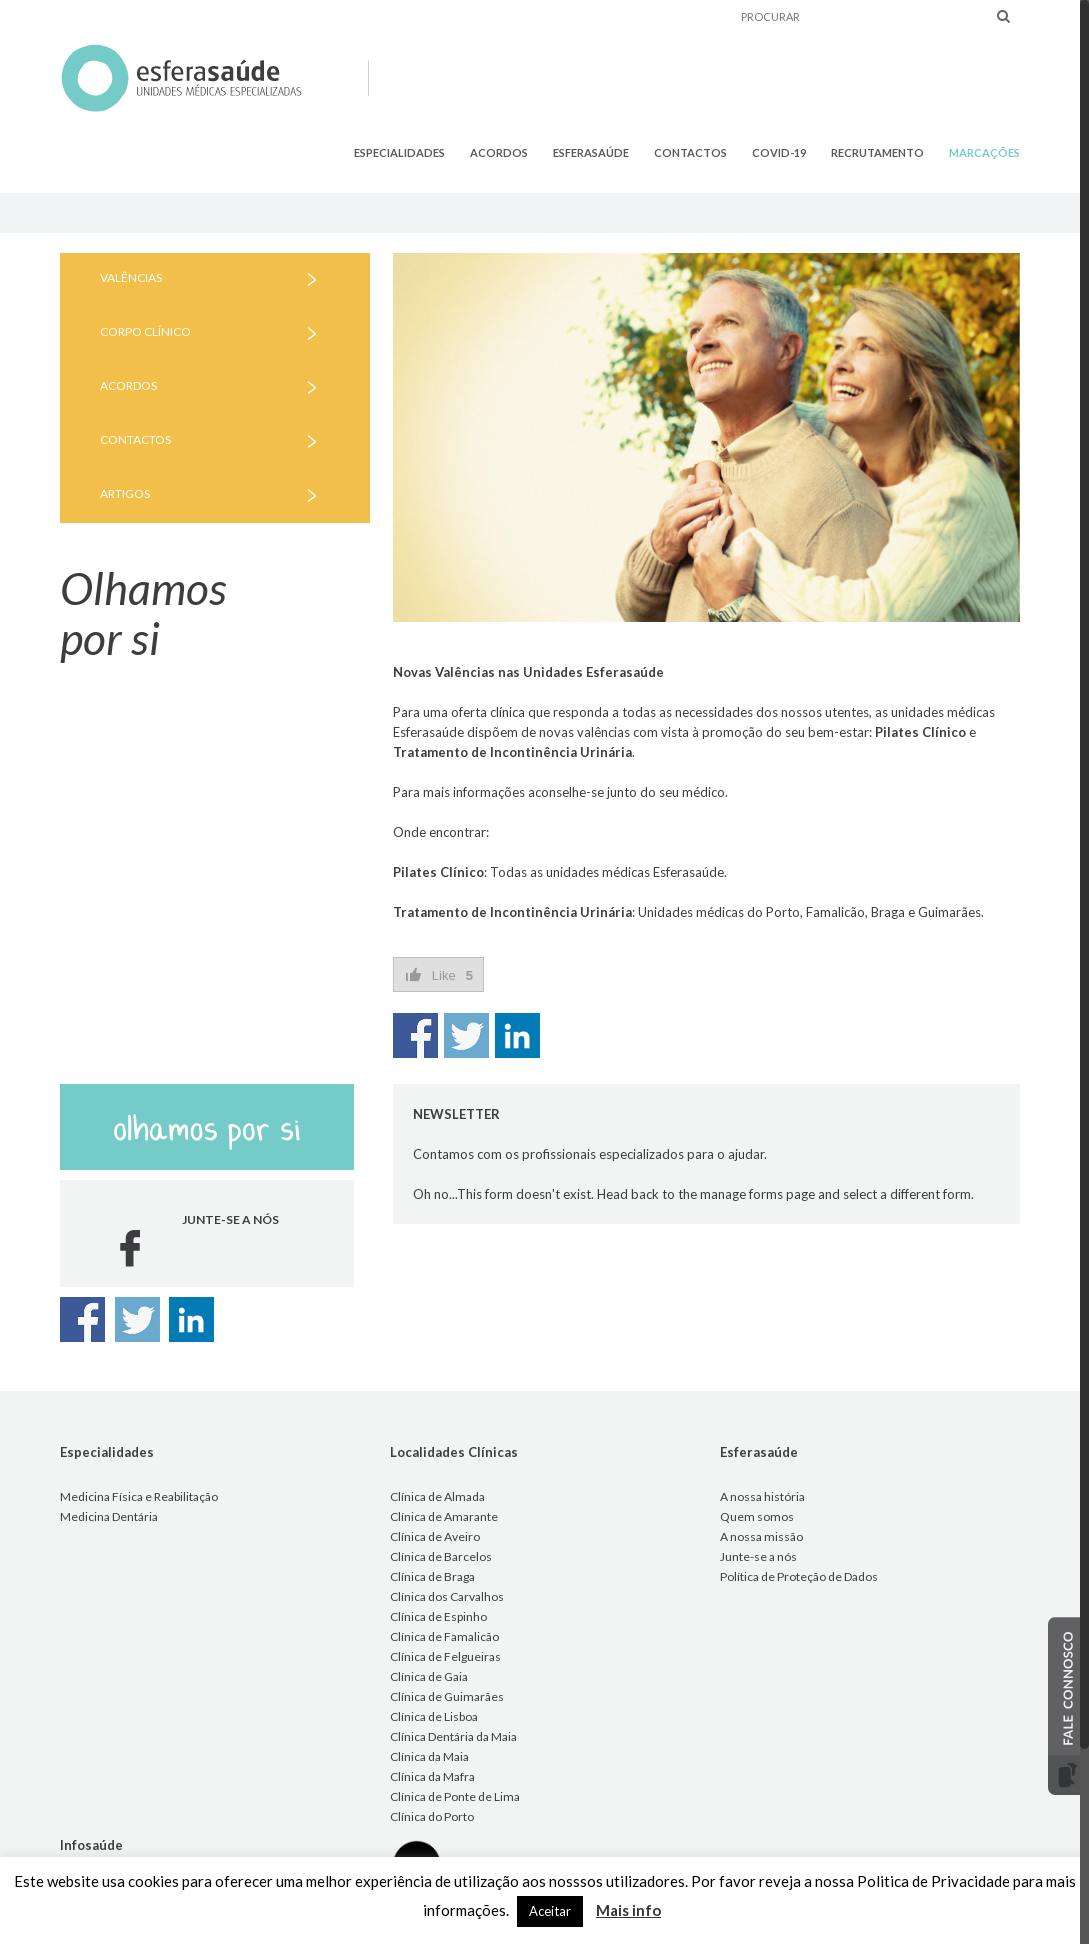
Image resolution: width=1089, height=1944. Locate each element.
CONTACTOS (690, 152)
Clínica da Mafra (432, 1776)
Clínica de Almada (437, 1496)
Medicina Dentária (109, 1516)
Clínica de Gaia (429, 1676)
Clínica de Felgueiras (445, 1656)
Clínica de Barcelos (441, 1556)
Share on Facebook (415, 1035)
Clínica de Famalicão (444, 1636)
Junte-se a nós (758, 1556)
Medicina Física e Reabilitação (139, 1496)
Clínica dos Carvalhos (447, 1596)
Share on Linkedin (517, 1035)
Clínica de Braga (432, 1576)
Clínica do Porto (432, 1816)
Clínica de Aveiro (435, 1536)
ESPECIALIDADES (399, 152)
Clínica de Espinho (438, 1616)
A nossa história (762, 1496)
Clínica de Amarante (444, 1516)
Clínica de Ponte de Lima (455, 1796)
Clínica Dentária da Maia (453, 1736)
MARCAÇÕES (984, 152)
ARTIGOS (125, 493)
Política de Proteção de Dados (799, 1576)
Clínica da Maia (429, 1756)
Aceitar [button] (550, 1911)
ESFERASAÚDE (591, 152)
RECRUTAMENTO (877, 152)
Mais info (628, 1910)
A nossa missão (761, 1536)
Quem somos (757, 1516)
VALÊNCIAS (131, 277)
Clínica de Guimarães (447, 1696)
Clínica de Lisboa (434, 1716)
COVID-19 (779, 152)
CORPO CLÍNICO (145, 331)
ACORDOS (499, 152)
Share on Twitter (466, 1035)
